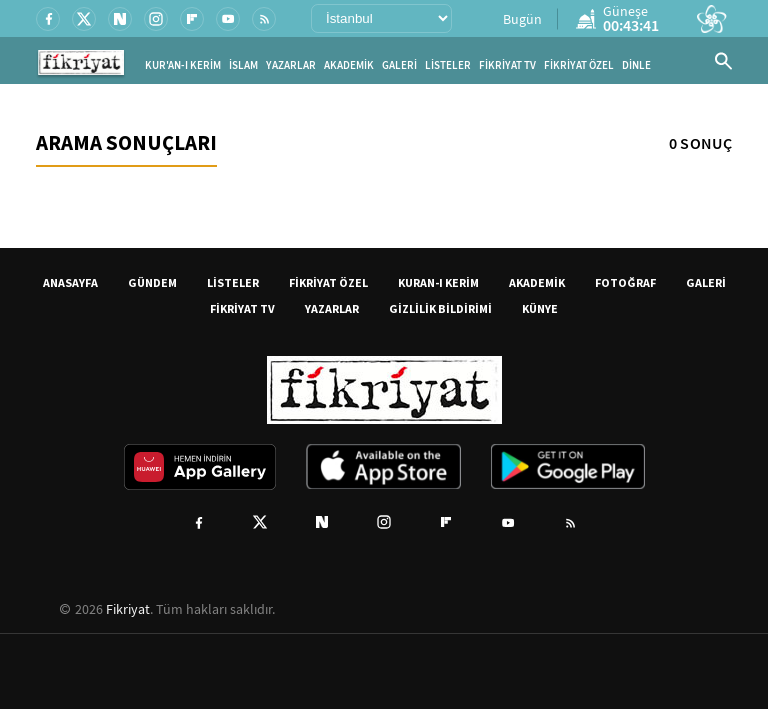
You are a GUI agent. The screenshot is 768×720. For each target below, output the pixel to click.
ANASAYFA (70, 282)
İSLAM (243, 65)
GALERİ (399, 65)
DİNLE (636, 65)
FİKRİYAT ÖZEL (579, 65)
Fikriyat (128, 609)
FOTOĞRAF (625, 282)
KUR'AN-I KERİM (183, 65)
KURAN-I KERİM (438, 282)
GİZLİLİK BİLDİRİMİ (440, 308)
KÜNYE (540, 308)
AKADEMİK (349, 65)
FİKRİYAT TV (507, 65)
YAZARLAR (291, 65)
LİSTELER (448, 65)
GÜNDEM (152, 282)
